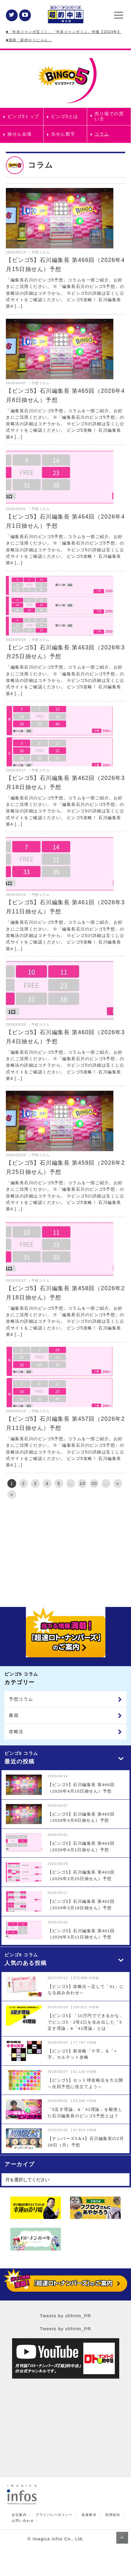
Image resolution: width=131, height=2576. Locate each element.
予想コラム (21, 1699)
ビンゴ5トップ (23, 116)
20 (94, 1483)
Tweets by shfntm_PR (65, 2315)
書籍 (14, 1715)
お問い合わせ (23, 2520)
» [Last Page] (11, 1494)
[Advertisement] (65, 1551)
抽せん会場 (19, 133)
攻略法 (16, 1731)
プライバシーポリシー (54, 2514)
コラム (101, 133)
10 (82, 1483)
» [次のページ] (117, 1483)
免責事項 (89, 2514)
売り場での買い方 (109, 116)
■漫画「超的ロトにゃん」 (29, 40)
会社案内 (19, 2514)
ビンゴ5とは (64, 116)
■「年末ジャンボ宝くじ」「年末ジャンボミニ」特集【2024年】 (63, 32)
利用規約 (112, 2514)
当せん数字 (63, 133)
